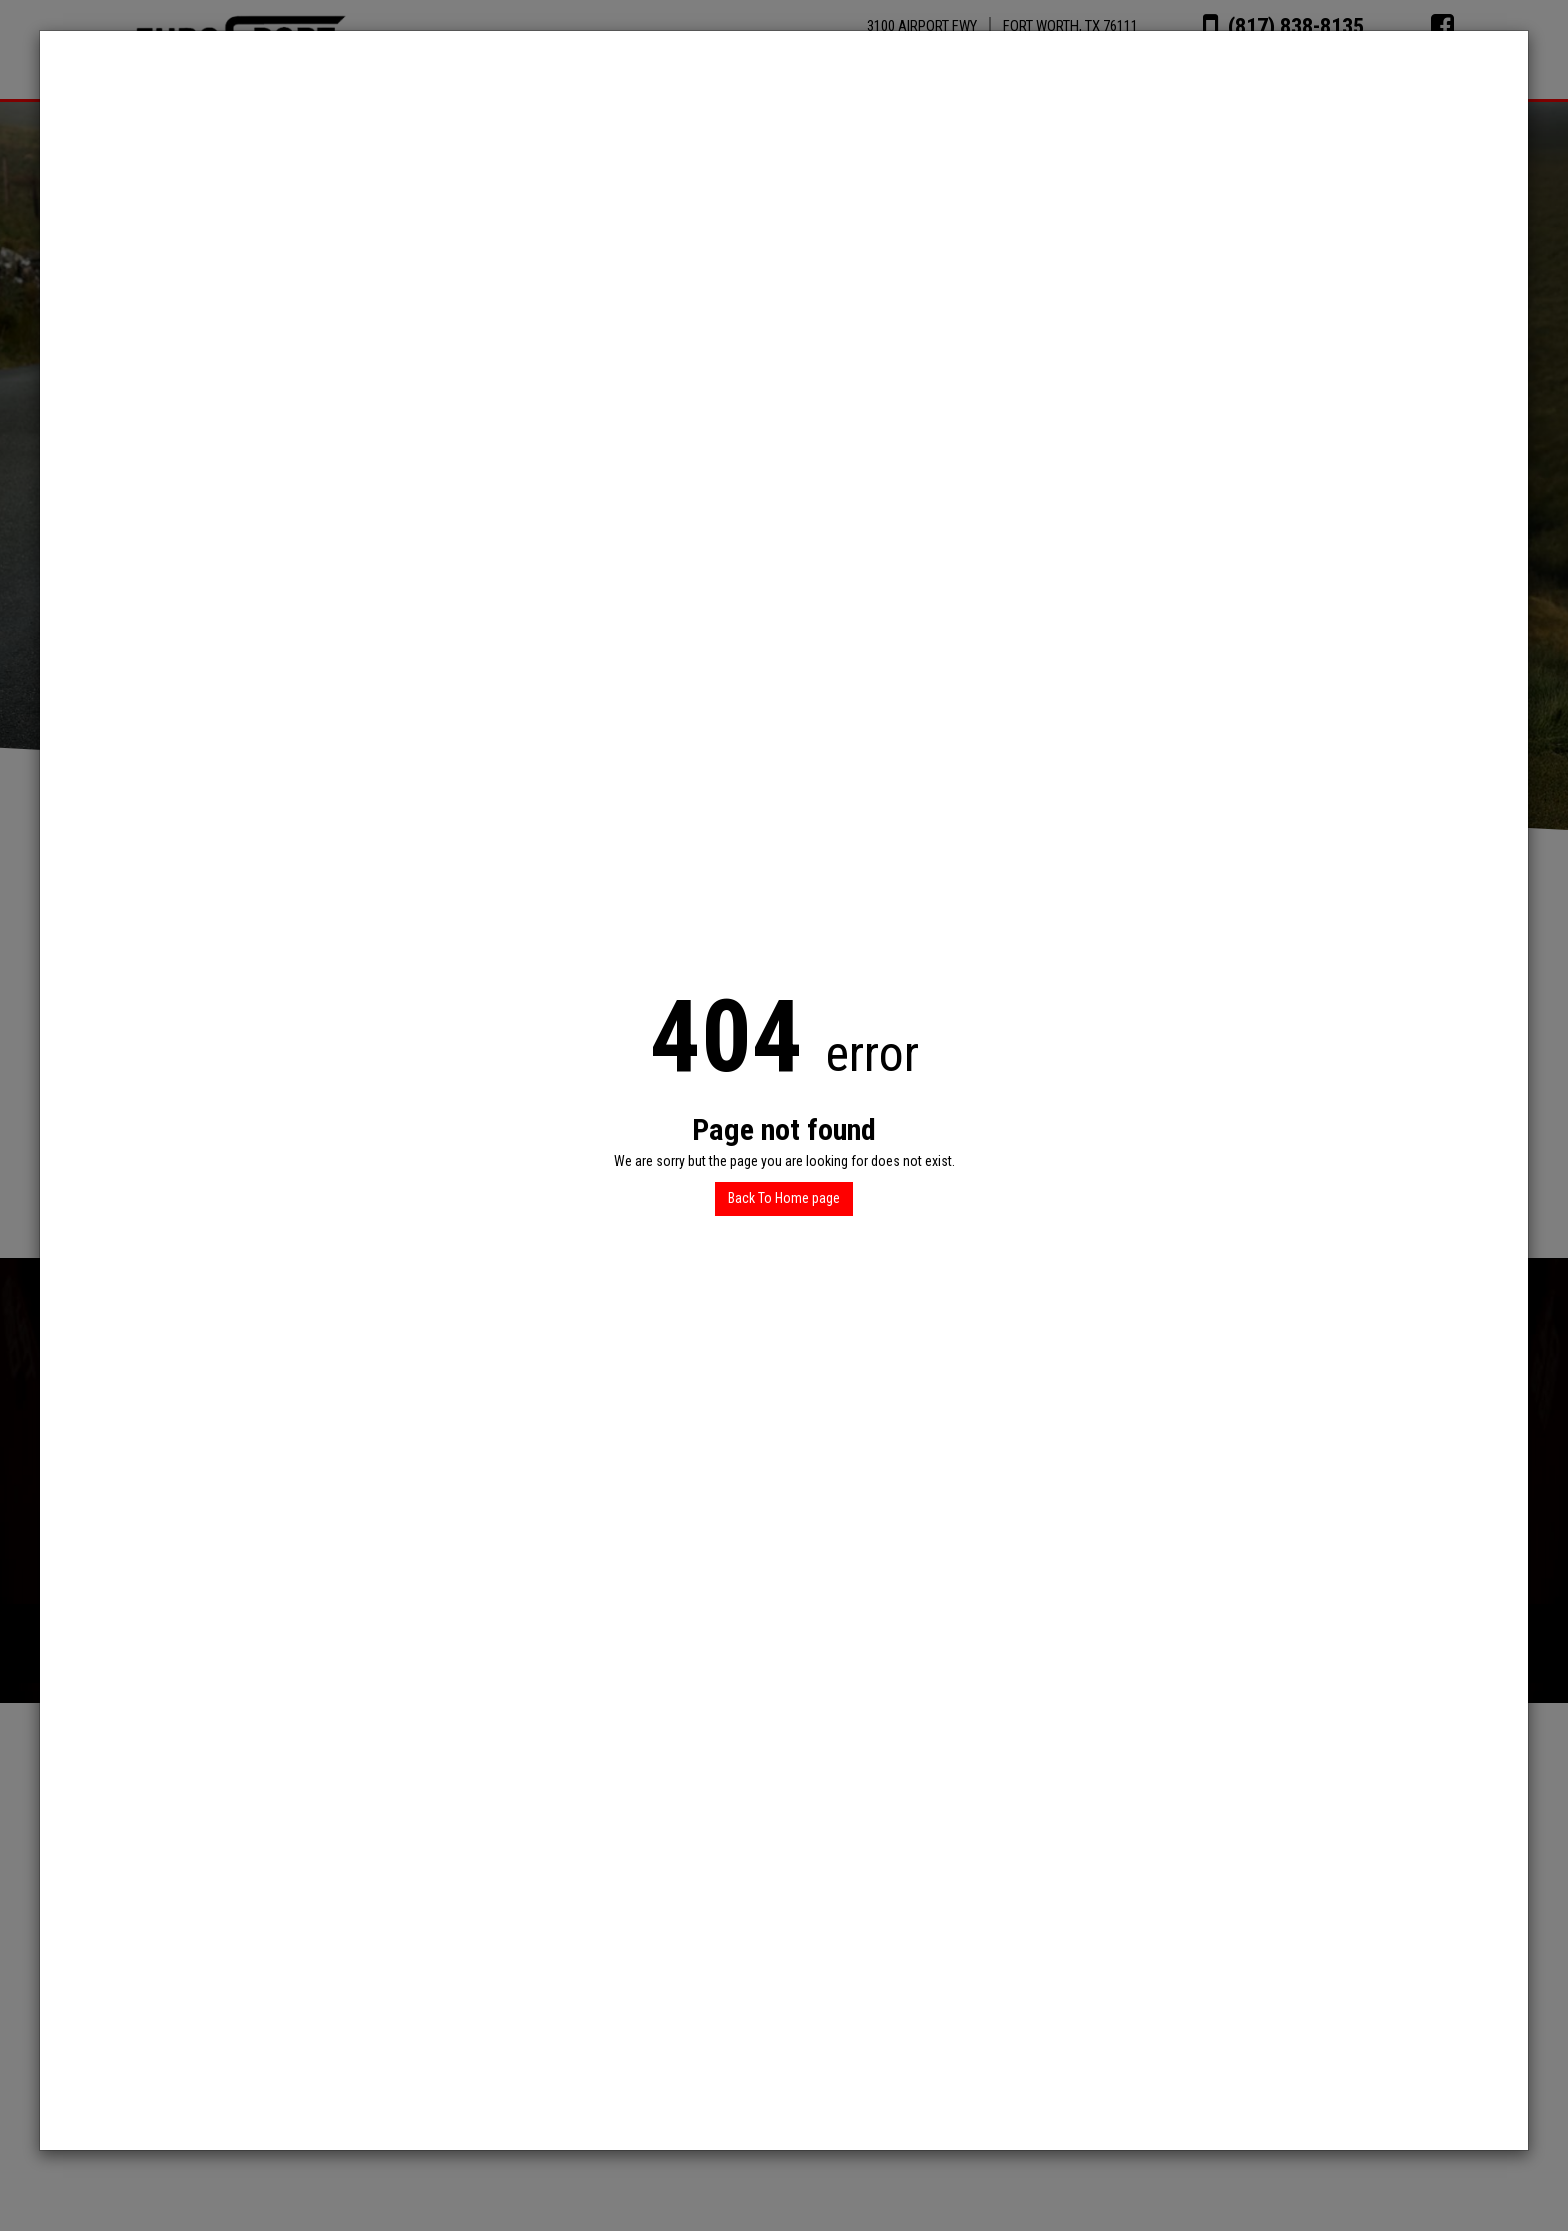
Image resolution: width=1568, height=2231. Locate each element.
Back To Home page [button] (784, 1198)
